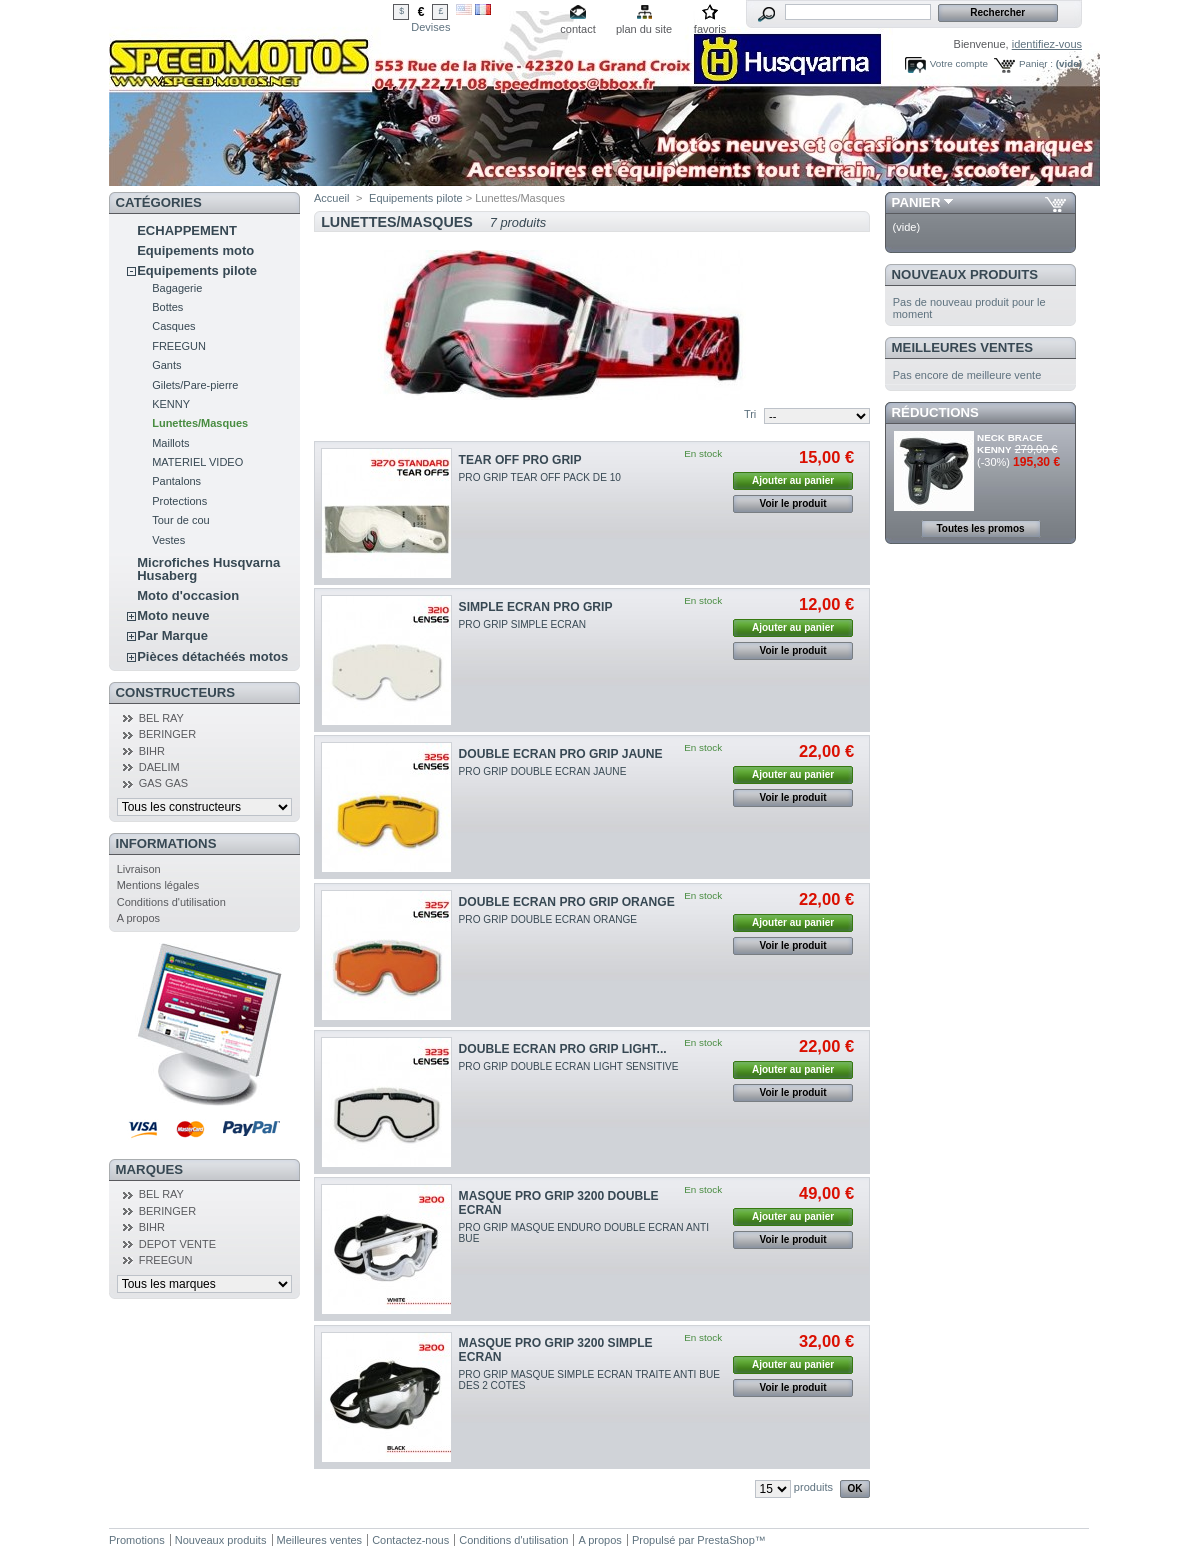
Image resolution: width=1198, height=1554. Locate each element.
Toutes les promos (980, 528)
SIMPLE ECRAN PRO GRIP (536, 607)
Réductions (935, 412)
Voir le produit (793, 503)
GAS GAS (164, 783)
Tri (750, 414)
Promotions (137, 1540)
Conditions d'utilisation (171, 902)
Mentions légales (158, 885)
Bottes (167, 307)
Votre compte (959, 63)
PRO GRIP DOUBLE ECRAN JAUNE (543, 771)
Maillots (170, 443)
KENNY (171, 404)
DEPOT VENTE (177, 1244)
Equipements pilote (197, 270)
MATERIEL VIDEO (197, 462)
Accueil (331, 198)
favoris (710, 29)
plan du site (644, 29)
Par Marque (172, 635)
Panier (916, 202)
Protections (179, 501)
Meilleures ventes (962, 347)
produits (813, 1487)
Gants (166, 365)
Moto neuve (173, 615)
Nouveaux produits (965, 274)
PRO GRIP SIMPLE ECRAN (522, 624)
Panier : (1036, 63)
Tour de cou (180, 520)
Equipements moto (195, 250)
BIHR (152, 751)
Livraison (139, 869)
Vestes (168, 540)
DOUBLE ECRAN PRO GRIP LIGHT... (563, 1049)
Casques (173, 326)
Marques (149, 1169)
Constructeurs (175, 692)
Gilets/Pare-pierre (195, 385)
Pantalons (176, 481)
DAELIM (159, 767)
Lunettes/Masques (200, 423)
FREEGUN (179, 346)
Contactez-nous (410, 1540)
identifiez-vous (1047, 44)
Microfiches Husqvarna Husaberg (208, 569)
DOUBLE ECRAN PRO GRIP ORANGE (567, 902)
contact (577, 29)
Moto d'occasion (188, 595)
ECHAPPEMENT (187, 230)
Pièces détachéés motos (212, 656)
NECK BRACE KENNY (1010, 443)
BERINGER (167, 734)
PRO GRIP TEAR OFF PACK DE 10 (540, 477)
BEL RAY (161, 718)
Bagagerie (177, 288)
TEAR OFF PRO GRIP (520, 460)
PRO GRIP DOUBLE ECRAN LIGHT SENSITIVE (569, 1066)
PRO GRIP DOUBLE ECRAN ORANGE (548, 919)
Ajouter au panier (793, 480)
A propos (138, 918)
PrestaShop (725, 1540)
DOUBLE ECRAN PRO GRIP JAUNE (561, 754)
